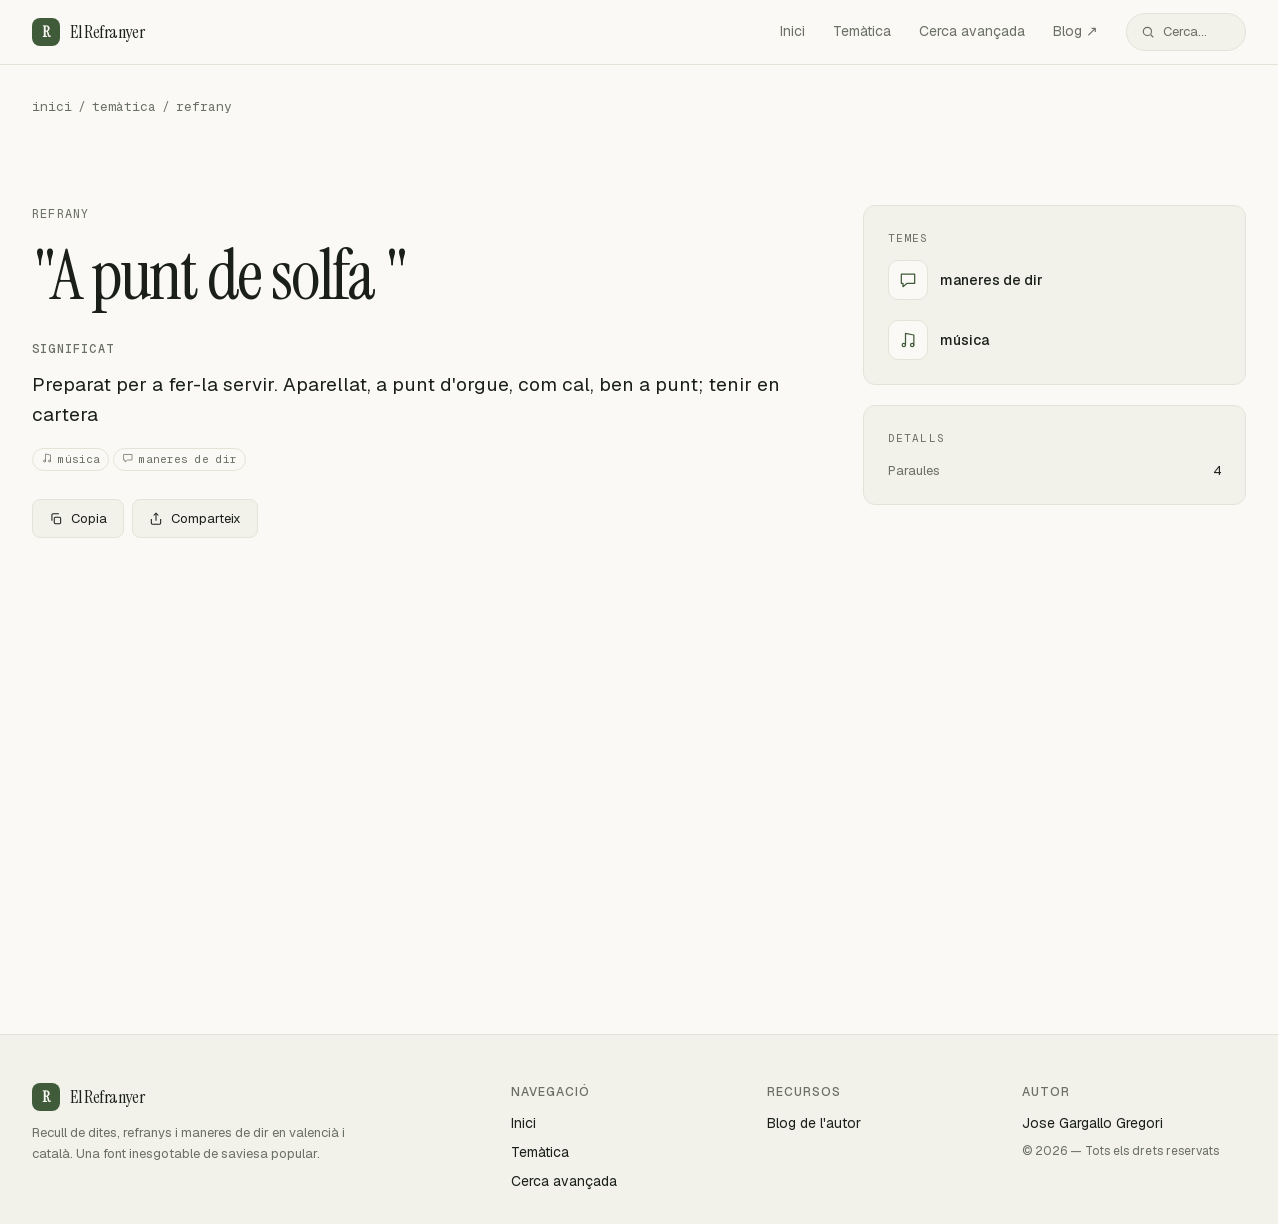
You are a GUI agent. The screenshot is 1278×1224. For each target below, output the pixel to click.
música (70, 459)
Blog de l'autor (814, 1123)
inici (52, 106)
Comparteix (195, 518)
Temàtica (862, 31)
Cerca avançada (972, 31)
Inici (792, 31)
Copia (78, 518)
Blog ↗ (1075, 31)
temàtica (124, 106)
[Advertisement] (415, 702)
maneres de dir (179, 459)
